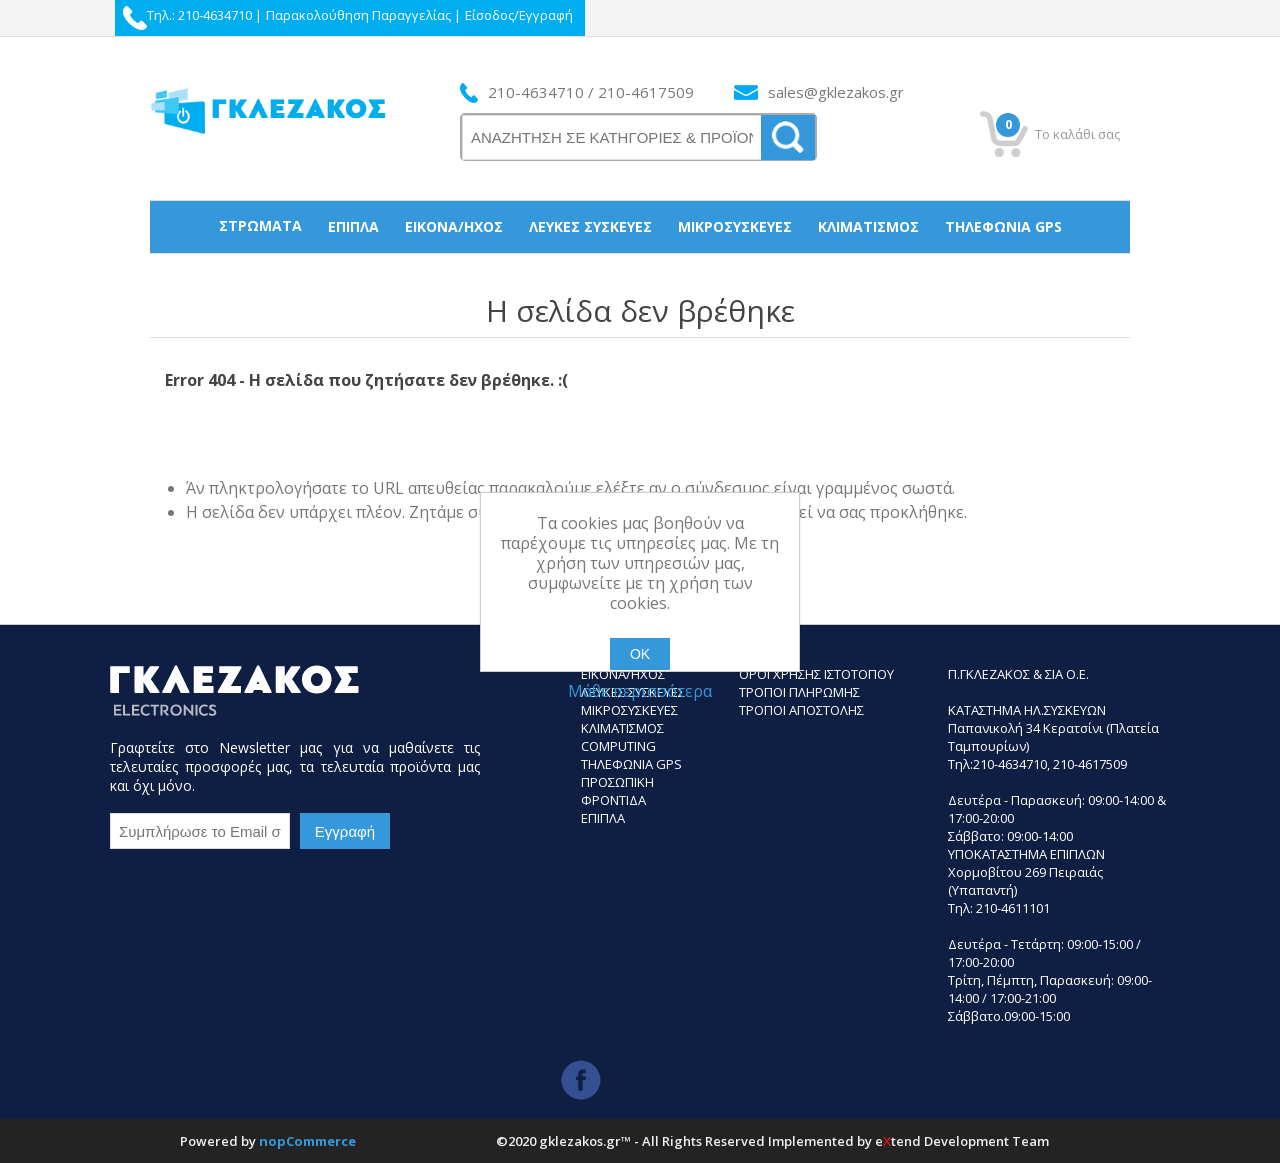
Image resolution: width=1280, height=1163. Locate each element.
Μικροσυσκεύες (735, 226)
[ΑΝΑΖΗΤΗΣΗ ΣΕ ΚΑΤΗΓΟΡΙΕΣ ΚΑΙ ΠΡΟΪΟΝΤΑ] (612, 137)
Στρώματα (260, 225)
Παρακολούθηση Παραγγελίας (358, 15)
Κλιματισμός (868, 226)
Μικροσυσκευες (629, 710)
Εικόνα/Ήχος (454, 226)
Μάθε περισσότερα (640, 691)
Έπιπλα (353, 226)
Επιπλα (603, 818)
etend (898, 1141)
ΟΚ (640, 654)
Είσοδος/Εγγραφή (519, 15)
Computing (618, 746)
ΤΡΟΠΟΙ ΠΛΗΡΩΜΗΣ (799, 692)
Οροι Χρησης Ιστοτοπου (816, 674)
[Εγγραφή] (200, 831)
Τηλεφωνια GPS (631, 764)
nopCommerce (307, 1141)
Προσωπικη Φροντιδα (617, 791)
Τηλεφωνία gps (1003, 226)
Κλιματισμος (622, 728)
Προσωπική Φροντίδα (640, 277)
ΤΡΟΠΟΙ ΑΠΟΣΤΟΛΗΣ (801, 710)
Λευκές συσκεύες (590, 226)
